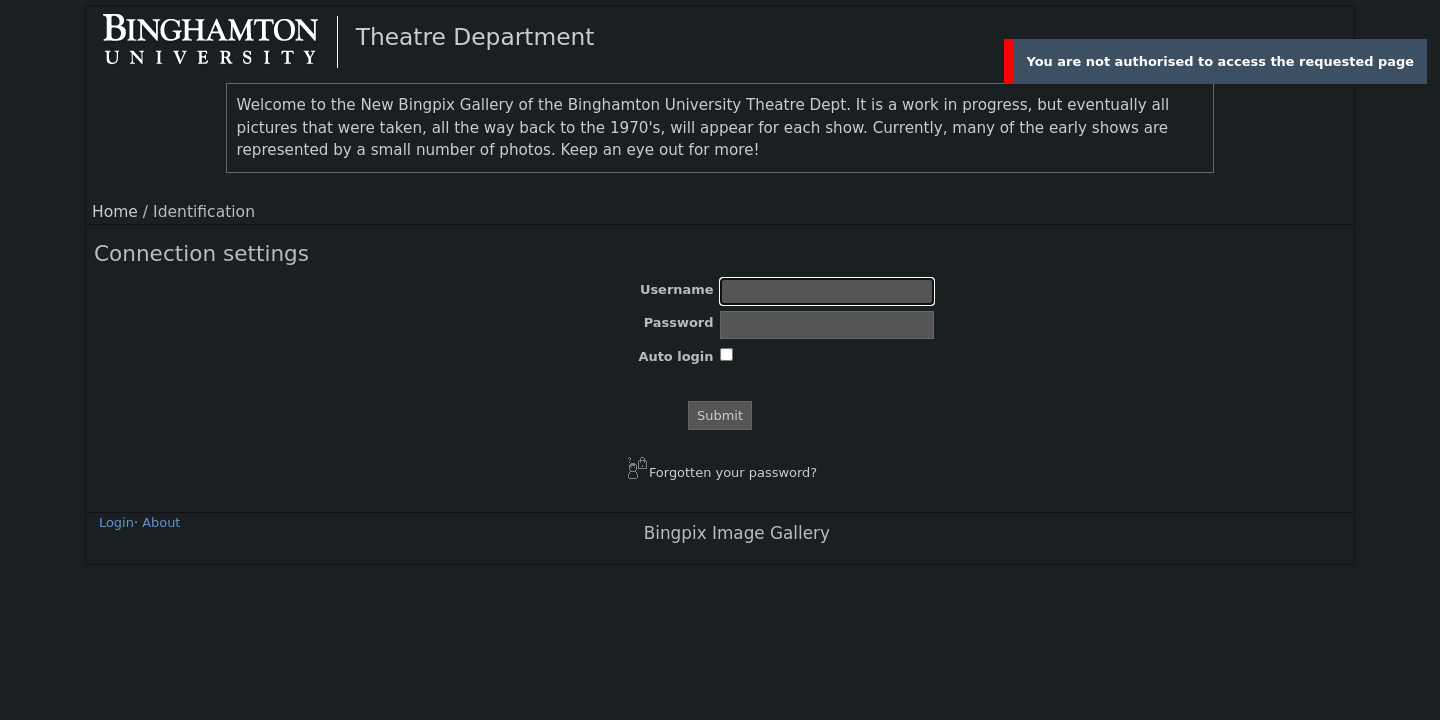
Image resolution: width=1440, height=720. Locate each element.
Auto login (675, 356)
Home (115, 212)
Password (679, 322)
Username (677, 289)
